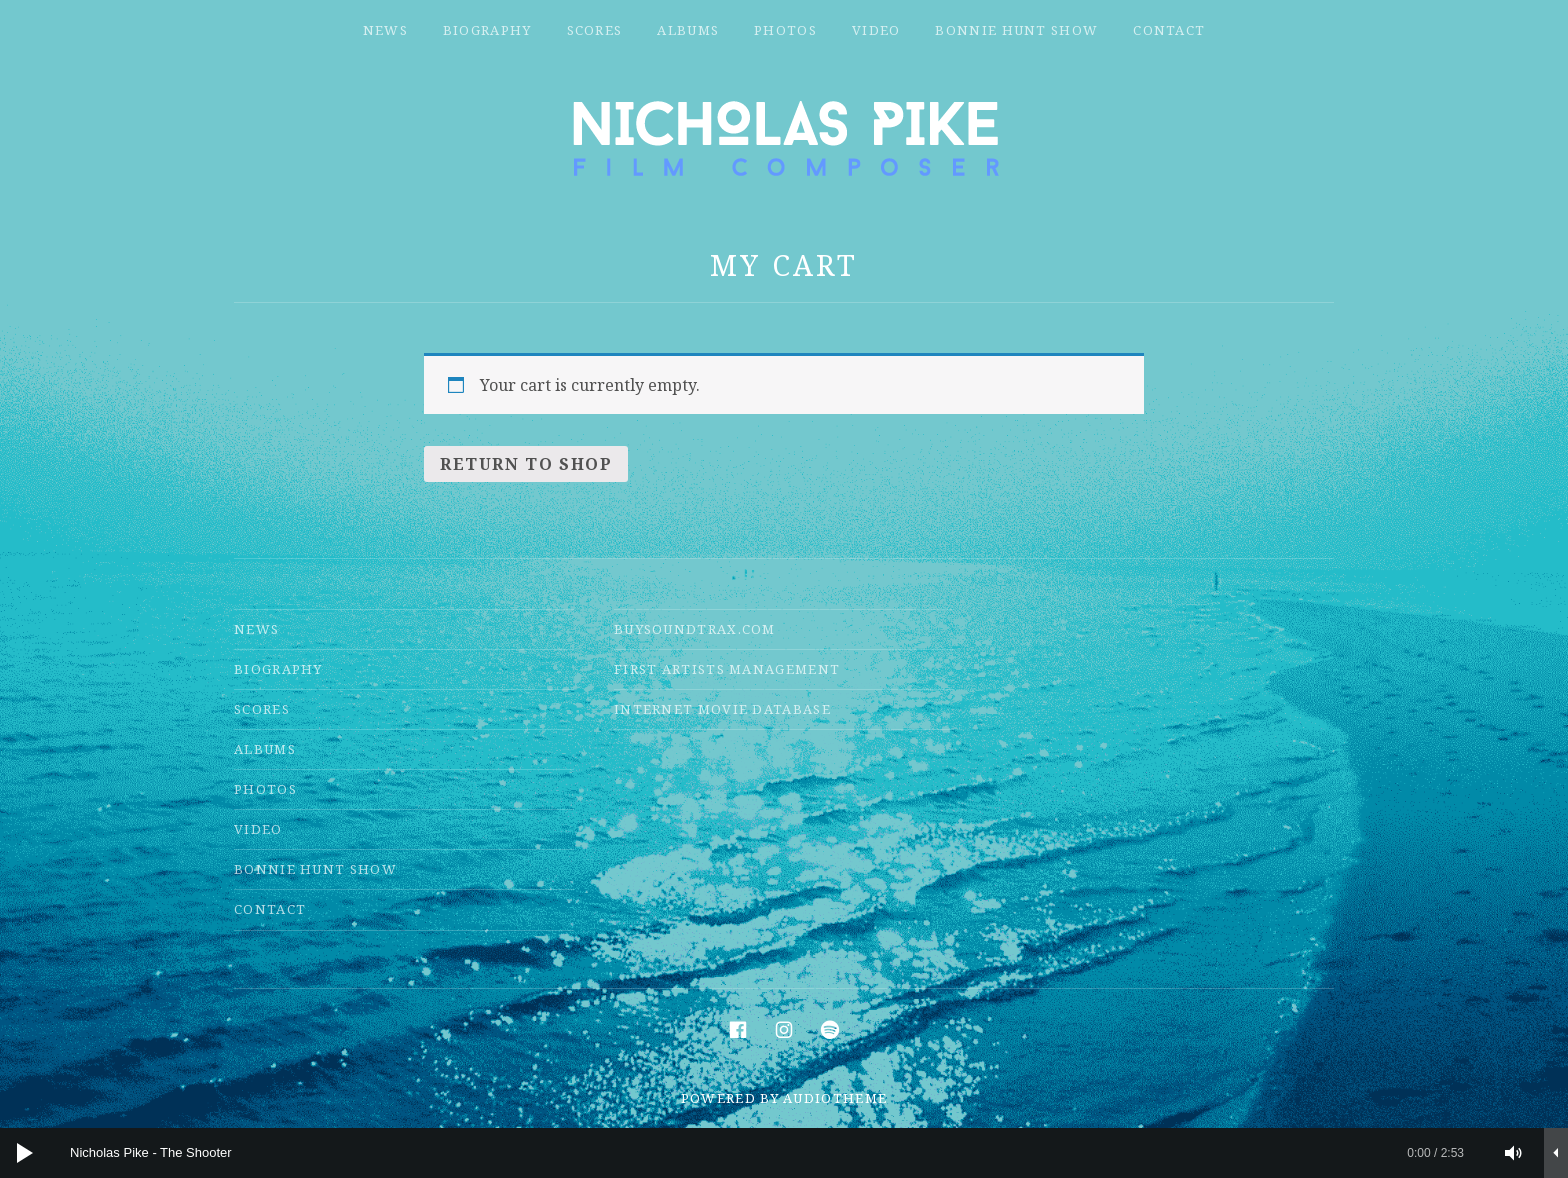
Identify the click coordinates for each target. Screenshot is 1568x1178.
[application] (784, 1153)
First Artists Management (727, 669)
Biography (487, 30)
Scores (595, 30)
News (385, 30)
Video (876, 30)
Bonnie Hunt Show (1016, 30)
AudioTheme (835, 1098)
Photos (785, 30)
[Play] (25, 1153)
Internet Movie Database (722, 709)
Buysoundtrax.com (695, 629)
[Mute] (1514, 1153)
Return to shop (526, 464)
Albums (688, 30)
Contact (1169, 30)
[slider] (767, 1153)
